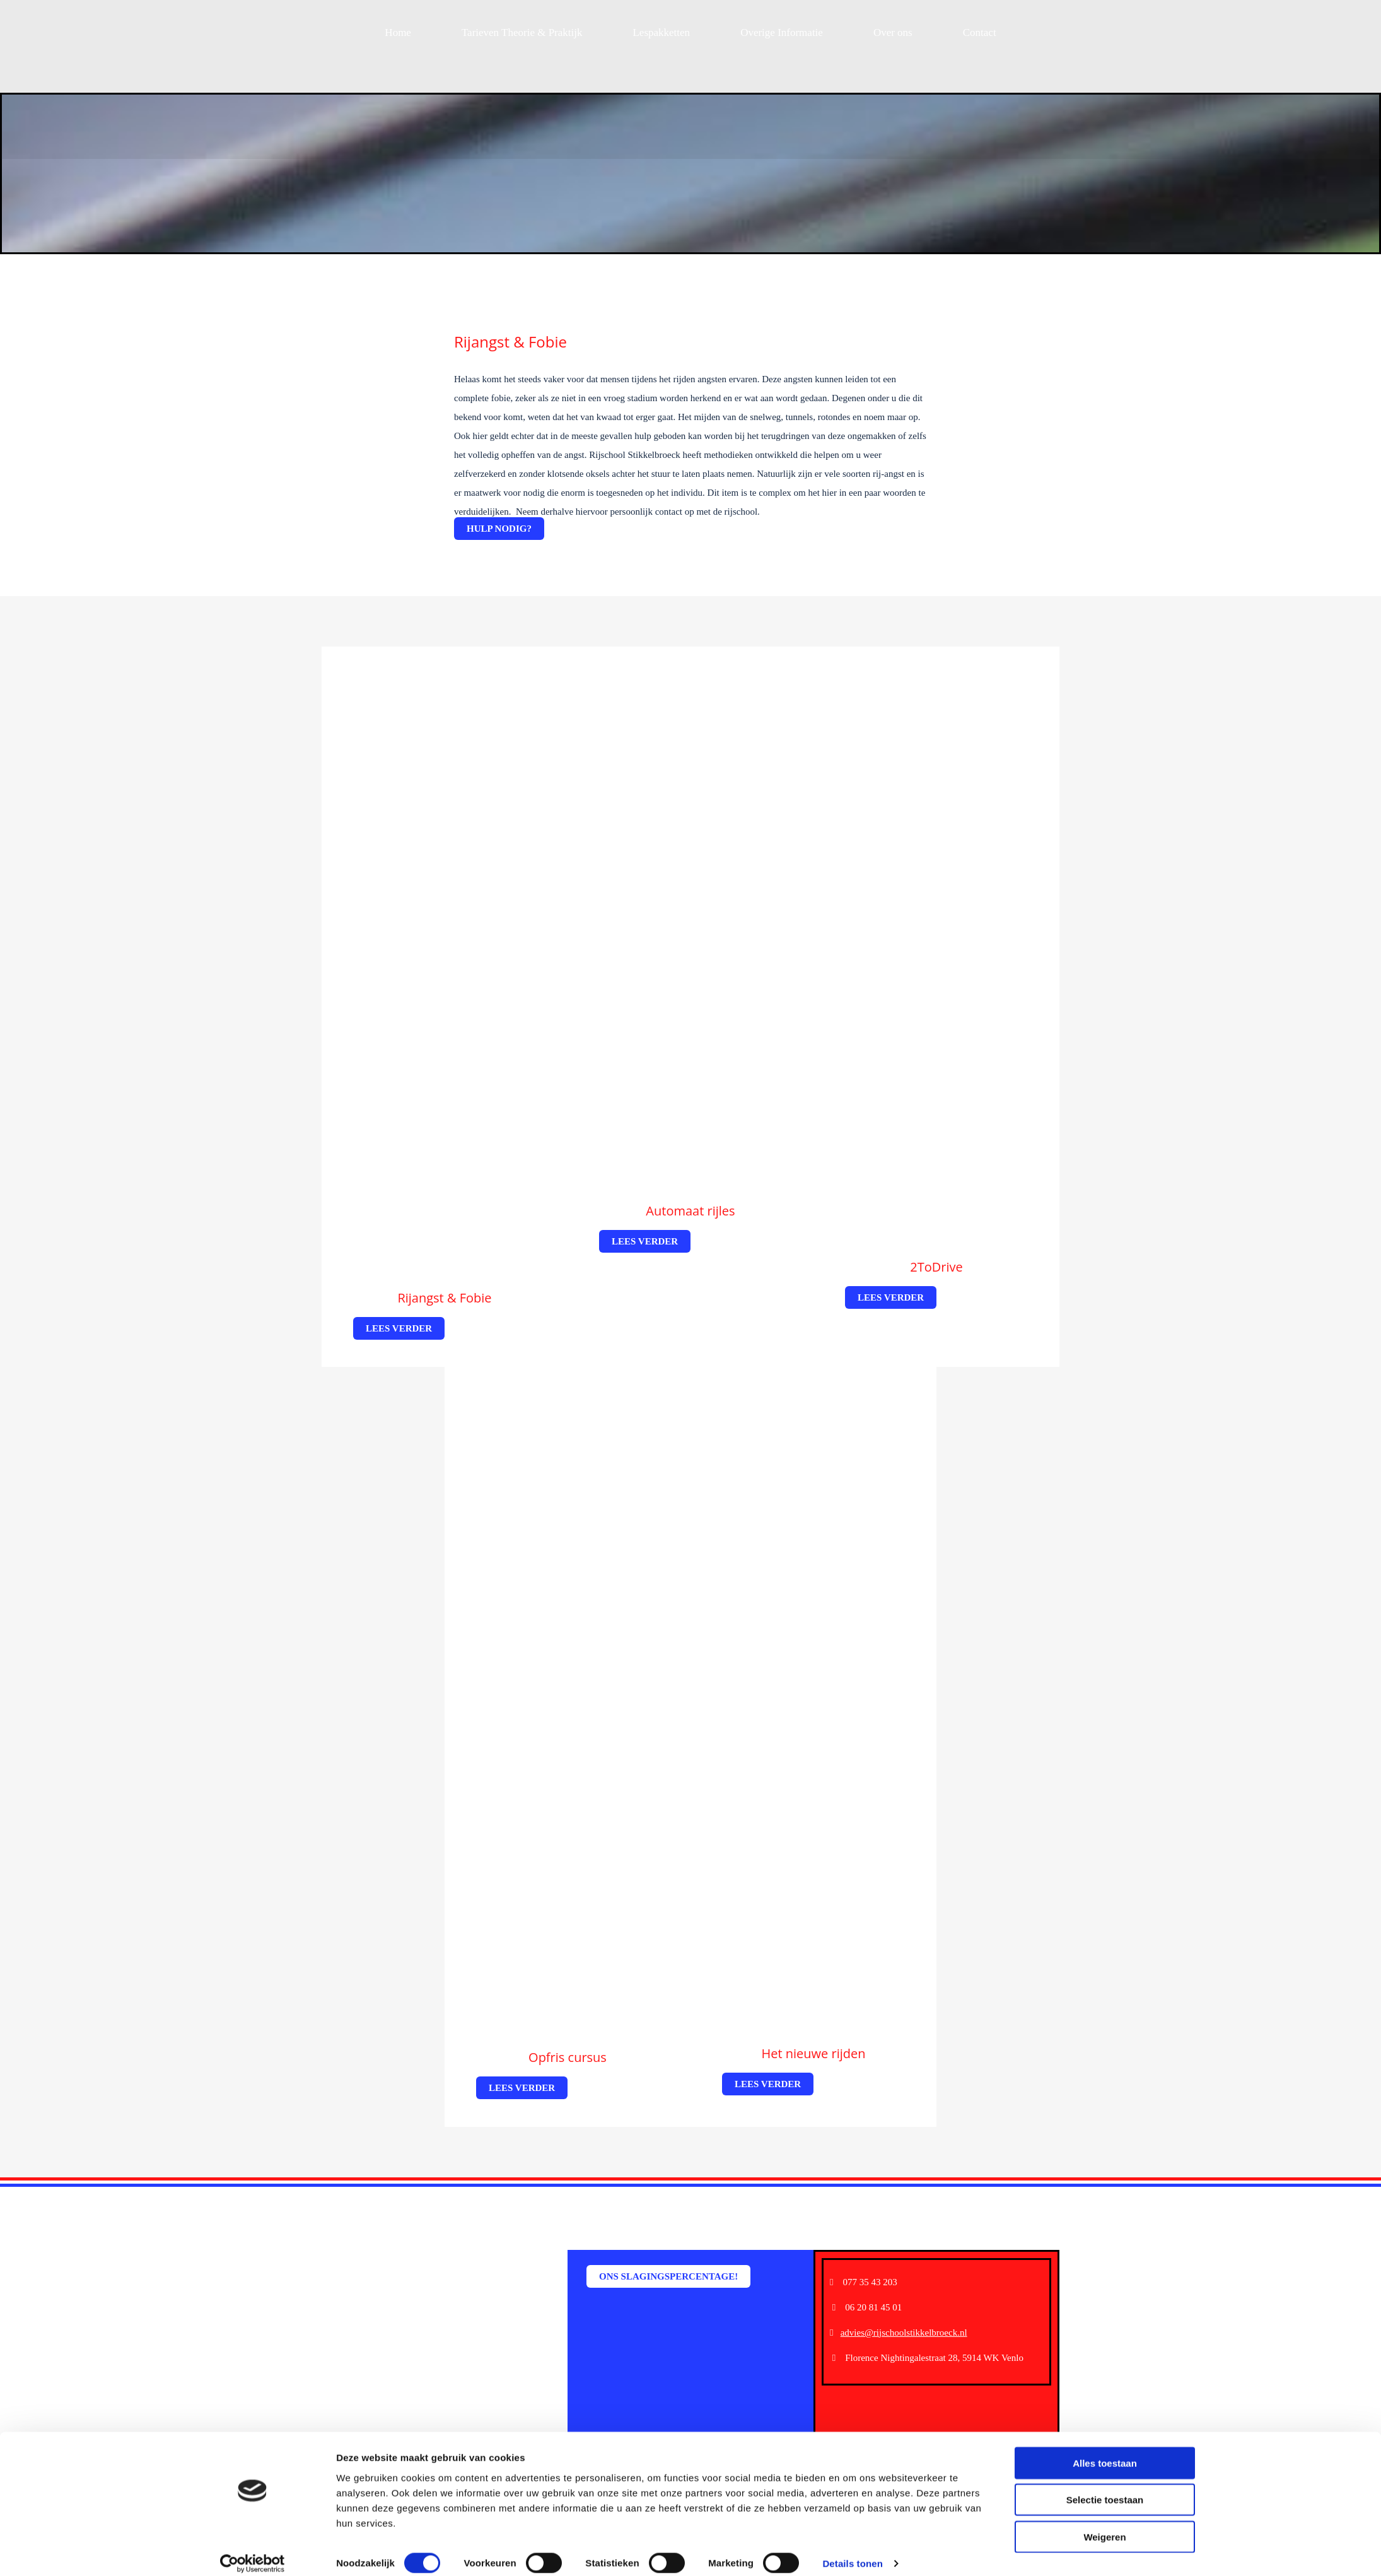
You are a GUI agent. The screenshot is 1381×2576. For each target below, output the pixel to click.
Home (398, 32)
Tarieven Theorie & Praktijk (522, 32)
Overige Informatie (781, 32)
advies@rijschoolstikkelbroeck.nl (904, 2332)
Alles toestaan (1105, 2450)
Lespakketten (661, 32)
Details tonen (852, 2551)
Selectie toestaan (1105, 2487)
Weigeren (1104, 2524)
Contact (979, 32)
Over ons (892, 32)
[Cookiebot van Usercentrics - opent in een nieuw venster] (252, 2551)
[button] (499, 528)
